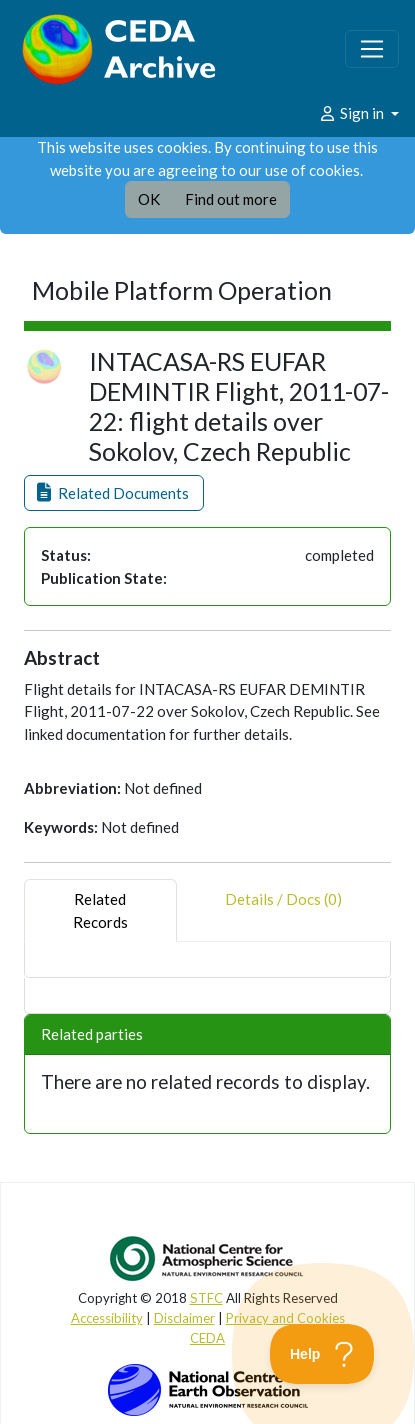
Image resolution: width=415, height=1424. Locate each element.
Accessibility (107, 1318)
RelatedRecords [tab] (100, 910)
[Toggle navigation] (372, 49)
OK (149, 199)
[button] (114, 493)
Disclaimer (184, 1318)
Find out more (231, 199)
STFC (206, 1298)
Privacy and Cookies (285, 1318)
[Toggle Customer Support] (322, 1354)
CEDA (207, 1338)
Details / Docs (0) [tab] (283, 910)
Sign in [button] (352, 113)
